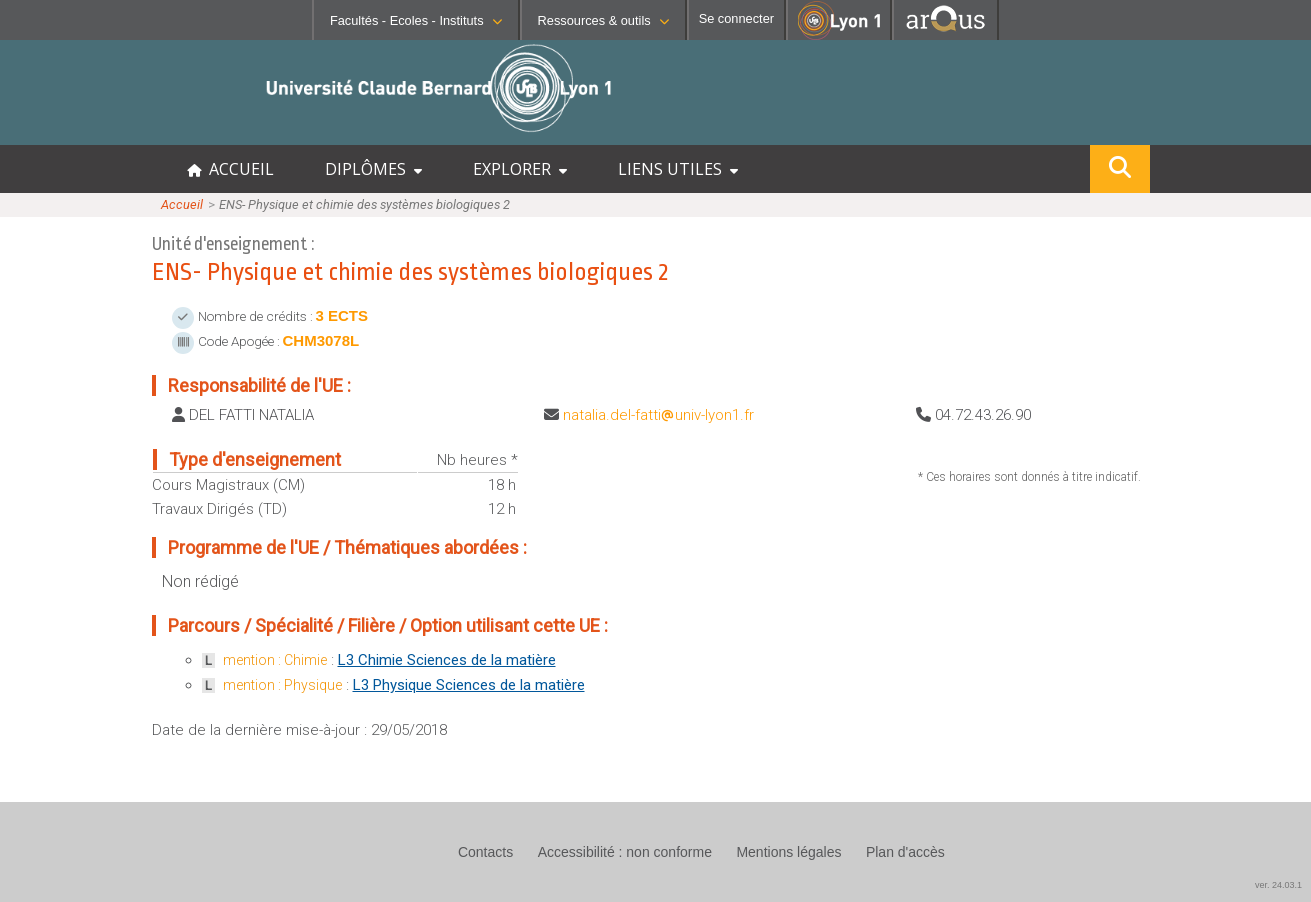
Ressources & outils (603, 20)
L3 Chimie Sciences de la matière (447, 660)
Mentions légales (788, 852)
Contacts (485, 852)
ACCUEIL (230, 169)
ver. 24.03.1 (1278, 885)
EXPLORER (520, 169)
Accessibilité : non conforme (625, 852)
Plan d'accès (905, 852)
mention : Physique (282, 685)
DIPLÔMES (373, 169)
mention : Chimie (275, 660)
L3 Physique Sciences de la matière (469, 685)
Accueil (182, 204)
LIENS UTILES (678, 169)
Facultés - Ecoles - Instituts (416, 20)
